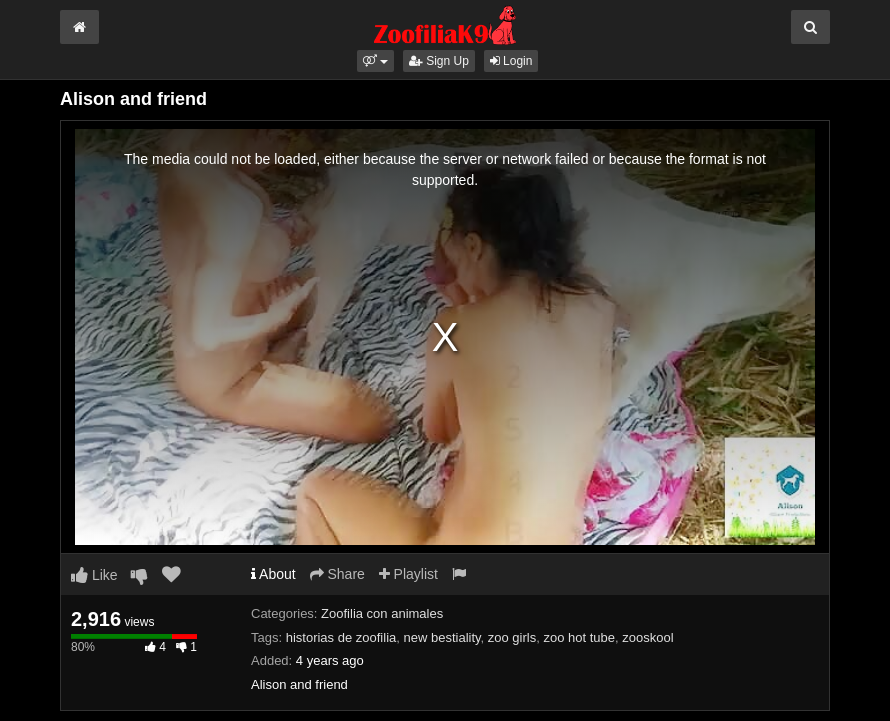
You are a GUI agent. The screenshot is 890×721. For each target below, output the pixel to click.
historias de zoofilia (341, 637)
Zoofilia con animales (382, 613)
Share (337, 574)
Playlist (408, 574)
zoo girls (512, 637)
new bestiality (441, 637)
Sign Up (439, 61)
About (273, 574)
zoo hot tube (579, 637)
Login (511, 61)
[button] (375, 61)
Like (94, 575)
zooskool (647, 637)
